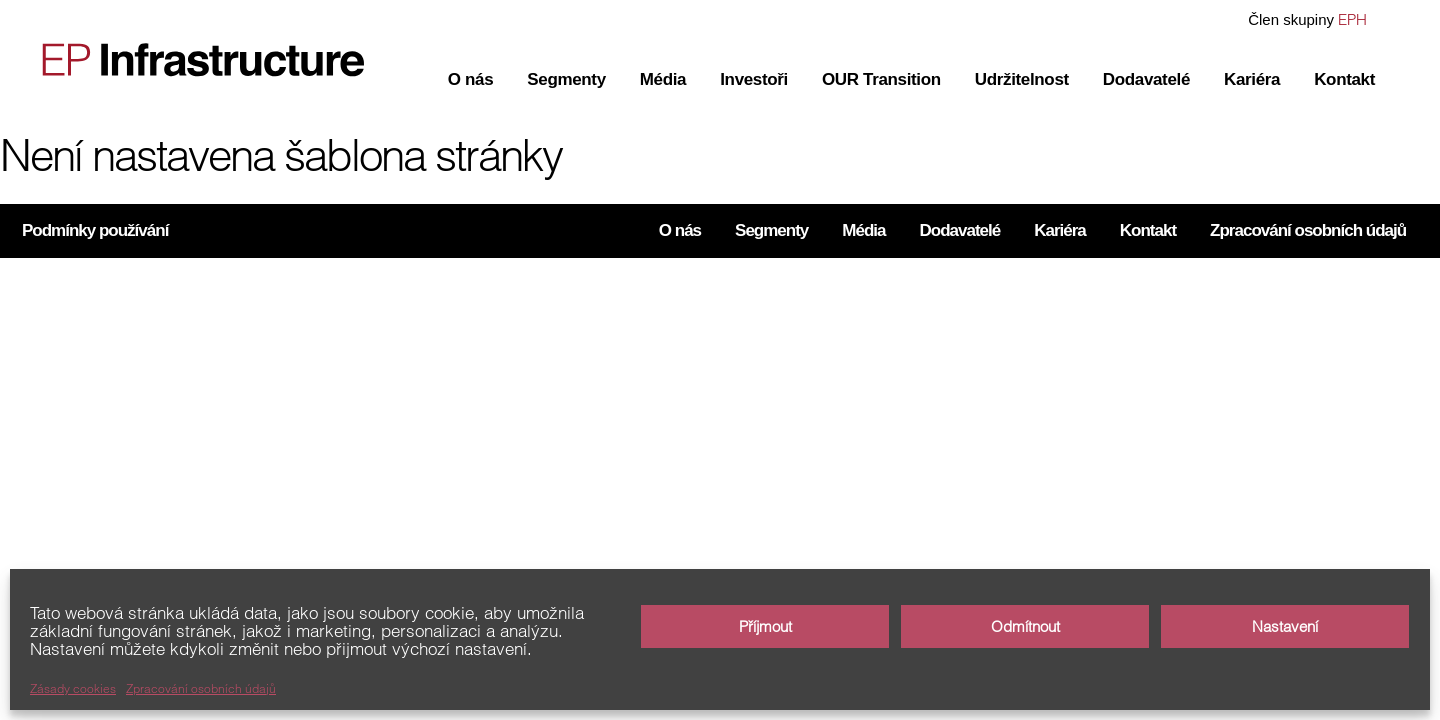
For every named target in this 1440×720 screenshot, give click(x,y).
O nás (471, 79)
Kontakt (1344, 79)
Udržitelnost (1022, 79)
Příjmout (765, 626)
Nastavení (1285, 626)
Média (663, 79)
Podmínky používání (95, 230)
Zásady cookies (73, 689)
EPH (1352, 19)
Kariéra (1252, 79)
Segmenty (566, 79)
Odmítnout (1025, 626)
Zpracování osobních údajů (201, 689)
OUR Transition (881, 79)
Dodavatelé (1146, 79)
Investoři (754, 79)
